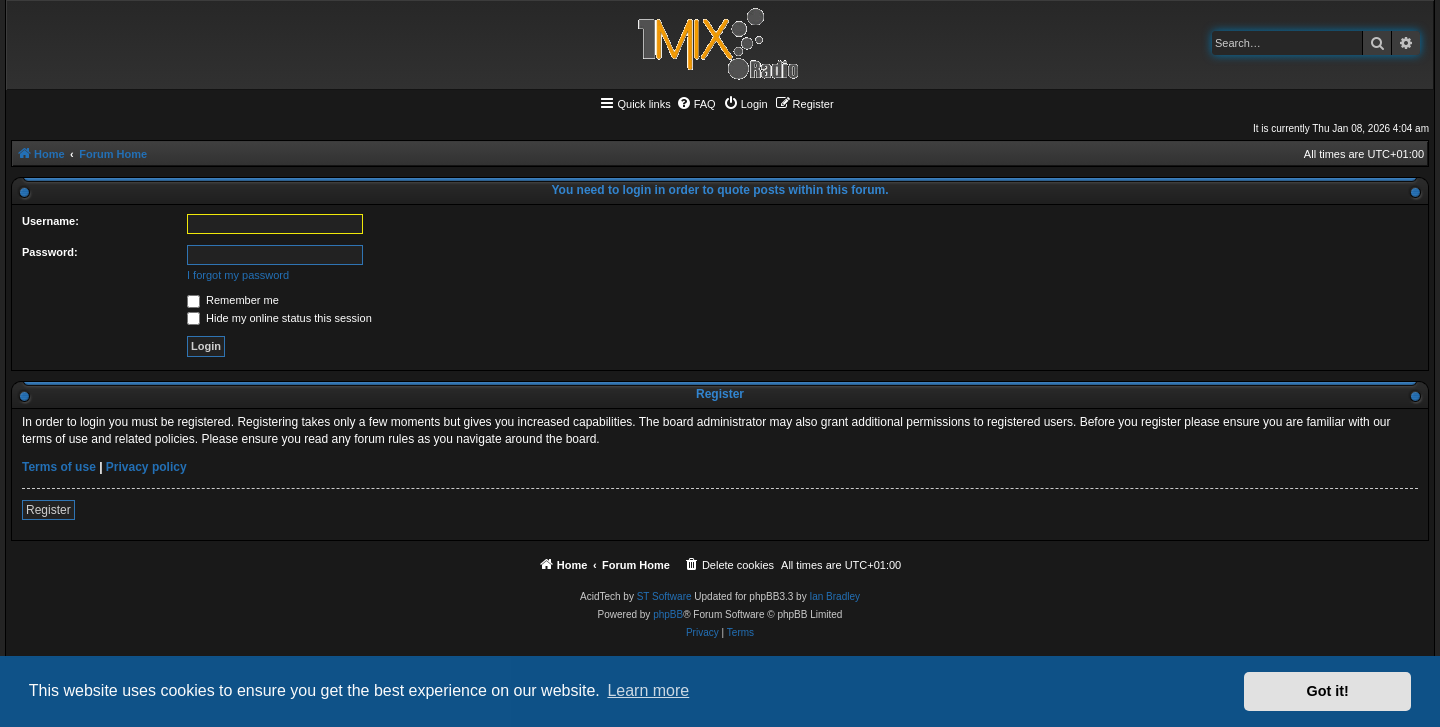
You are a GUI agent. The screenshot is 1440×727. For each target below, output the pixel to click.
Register (48, 510)
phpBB (668, 614)
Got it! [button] (1328, 691)
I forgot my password (238, 275)
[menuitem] (696, 104)
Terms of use (59, 467)
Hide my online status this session (279, 318)
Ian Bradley (834, 596)
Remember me (233, 300)
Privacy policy (146, 467)
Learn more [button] (648, 690)
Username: (50, 221)
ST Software (664, 596)
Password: (50, 252)
